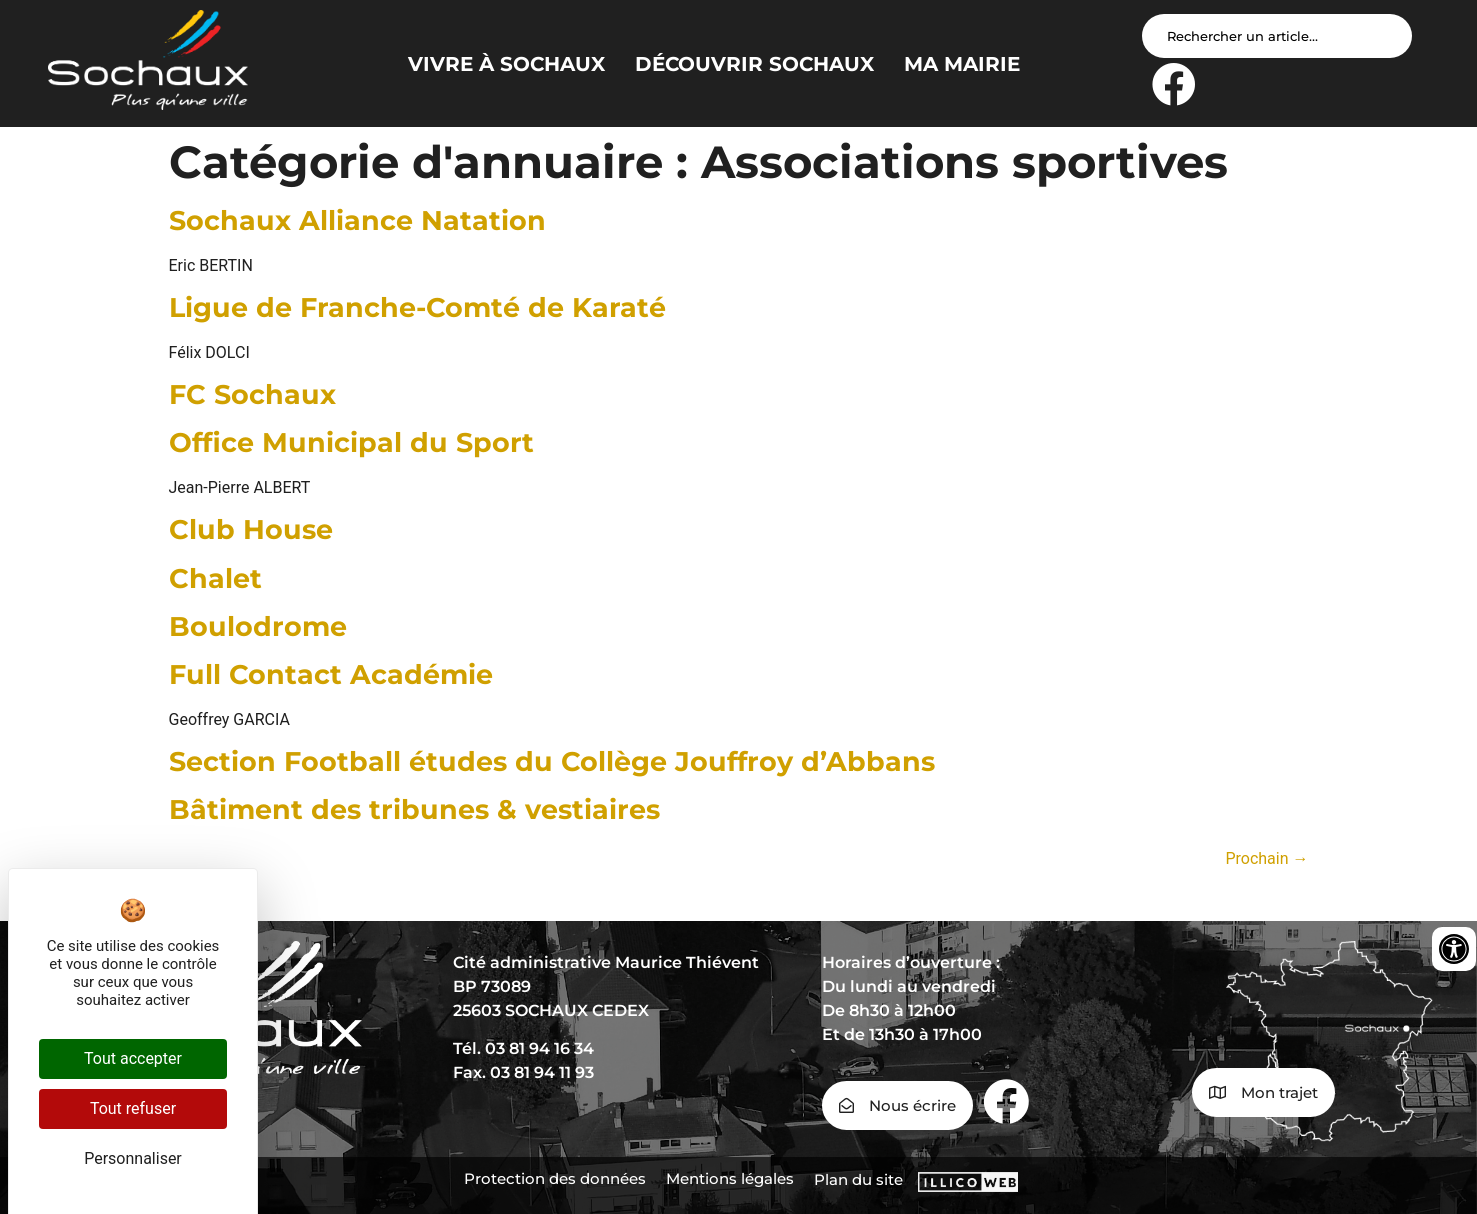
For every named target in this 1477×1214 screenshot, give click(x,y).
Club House (251, 529)
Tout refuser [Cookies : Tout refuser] (133, 1108)
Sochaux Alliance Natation (357, 220)
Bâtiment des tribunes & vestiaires (414, 809)
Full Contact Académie (331, 674)
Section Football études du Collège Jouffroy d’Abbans (552, 761)
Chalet (215, 578)
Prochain (1266, 858)
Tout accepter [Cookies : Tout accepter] (133, 1058)
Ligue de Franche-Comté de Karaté (417, 307)
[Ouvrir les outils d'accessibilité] (1454, 949)
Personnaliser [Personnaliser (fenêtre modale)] (133, 1158)
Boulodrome (258, 626)
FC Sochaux (252, 394)
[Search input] (1277, 36)
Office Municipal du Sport (351, 442)
